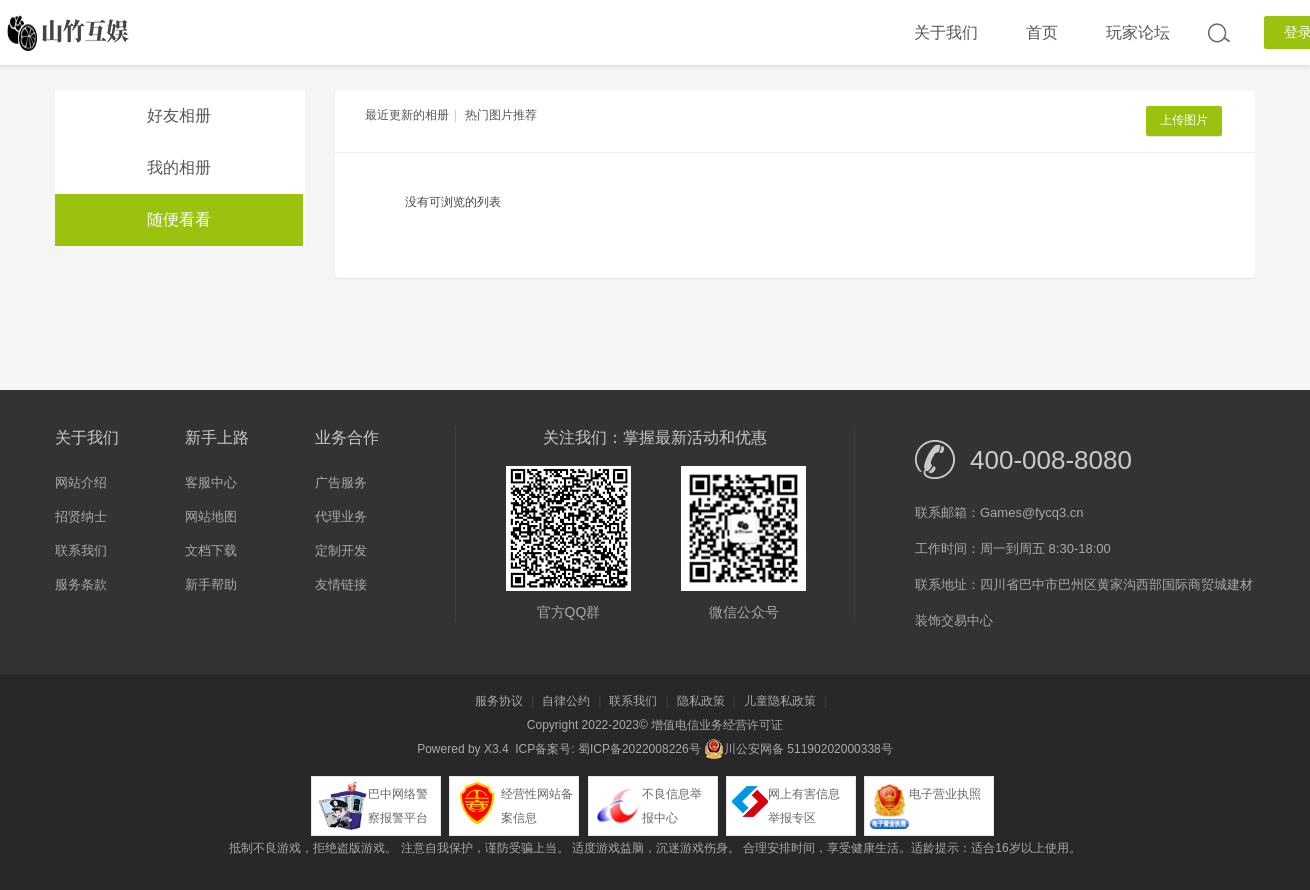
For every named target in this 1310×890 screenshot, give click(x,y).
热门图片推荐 (501, 115)
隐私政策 (701, 701)
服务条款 (81, 584)
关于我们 (946, 32)
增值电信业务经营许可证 (717, 725)
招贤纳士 (81, 516)
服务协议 (499, 701)
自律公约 (566, 701)
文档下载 (211, 550)
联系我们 (81, 550)
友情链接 (341, 584)
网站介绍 (81, 482)
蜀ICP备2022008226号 (639, 749)
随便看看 (179, 219)
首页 (1042, 32)
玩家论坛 (1138, 32)
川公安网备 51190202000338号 (798, 749)
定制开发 (341, 550)
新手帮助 (211, 584)
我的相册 (179, 167)
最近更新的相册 (407, 115)
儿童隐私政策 (780, 701)
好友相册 (179, 115)
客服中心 (211, 482)
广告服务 (341, 482)
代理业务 (341, 516)
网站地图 (211, 516)
